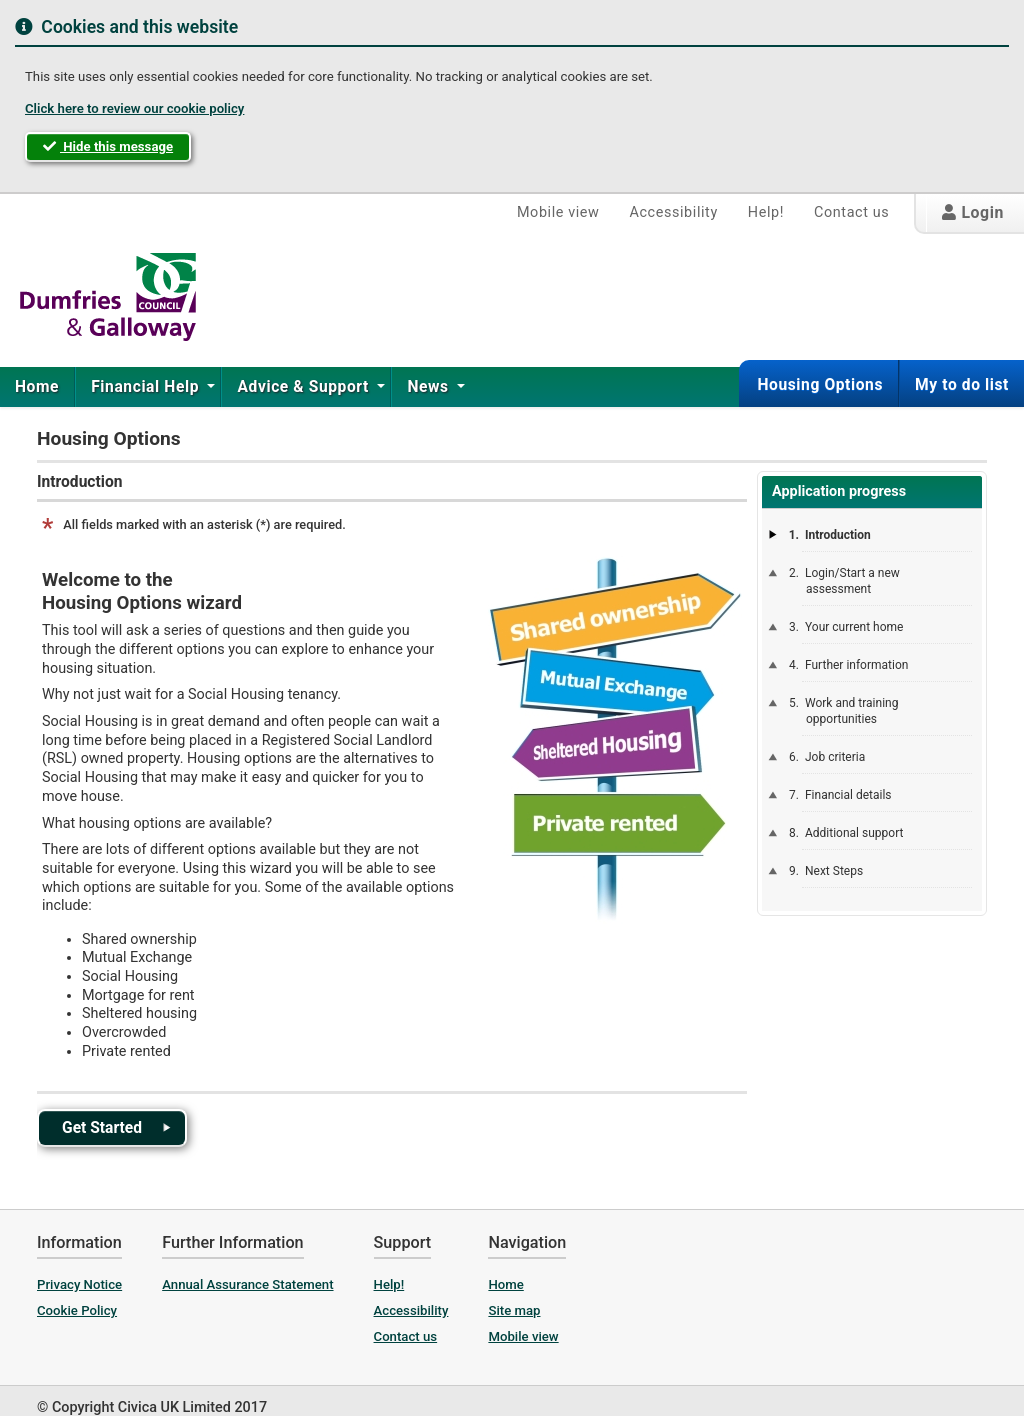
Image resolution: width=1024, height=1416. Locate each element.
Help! (766, 212)
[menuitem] (37, 387)
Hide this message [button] (108, 146)
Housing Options (820, 385)
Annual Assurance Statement (247, 1284)
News (430, 387)
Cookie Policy (77, 1310)
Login (973, 212)
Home (37, 387)
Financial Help (147, 387)
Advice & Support (305, 387)
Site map (514, 1310)
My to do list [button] (962, 385)
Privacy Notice (79, 1284)
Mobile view (558, 212)
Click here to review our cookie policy (134, 108)
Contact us (851, 212)
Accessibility (673, 212)
